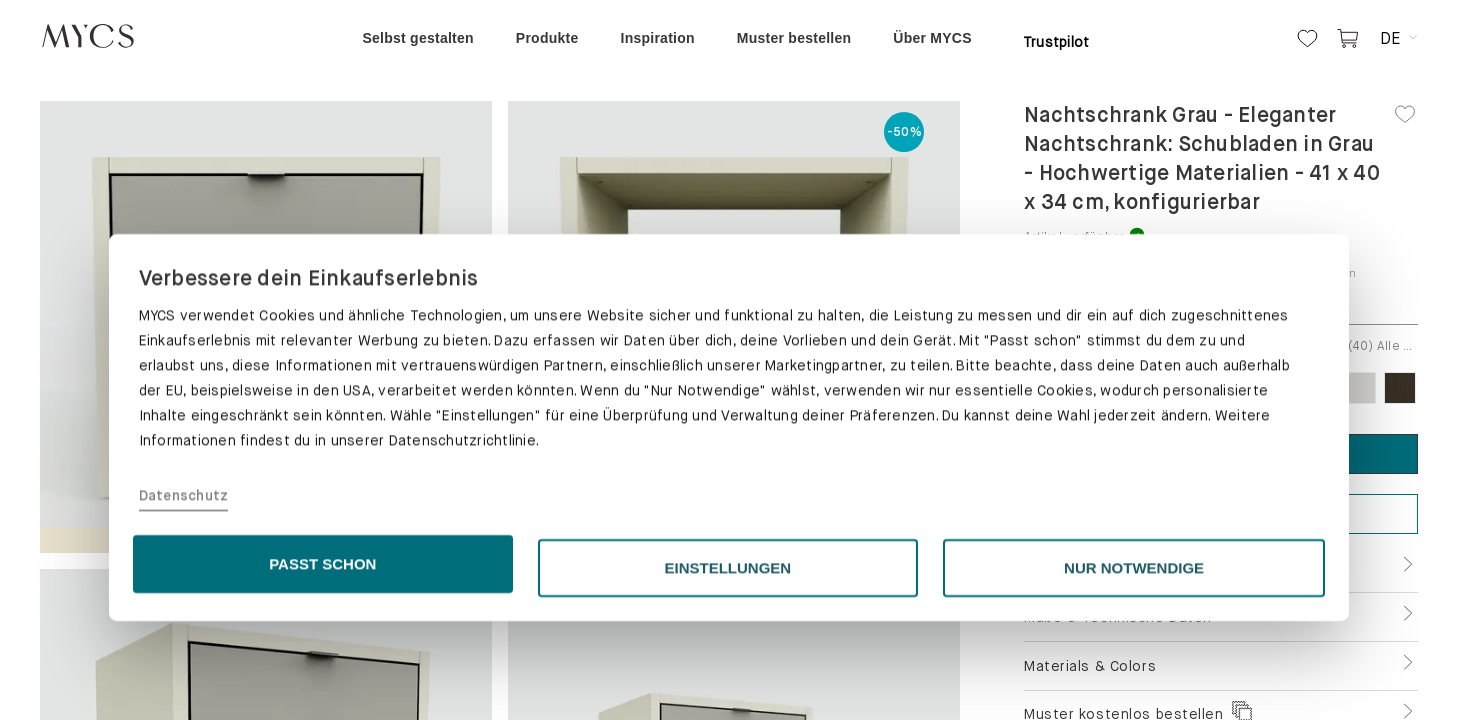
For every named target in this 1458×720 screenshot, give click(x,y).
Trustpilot (1056, 42)
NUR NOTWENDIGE (1134, 666)
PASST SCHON (322, 662)
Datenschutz (184, 595)
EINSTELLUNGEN (728, 666)
